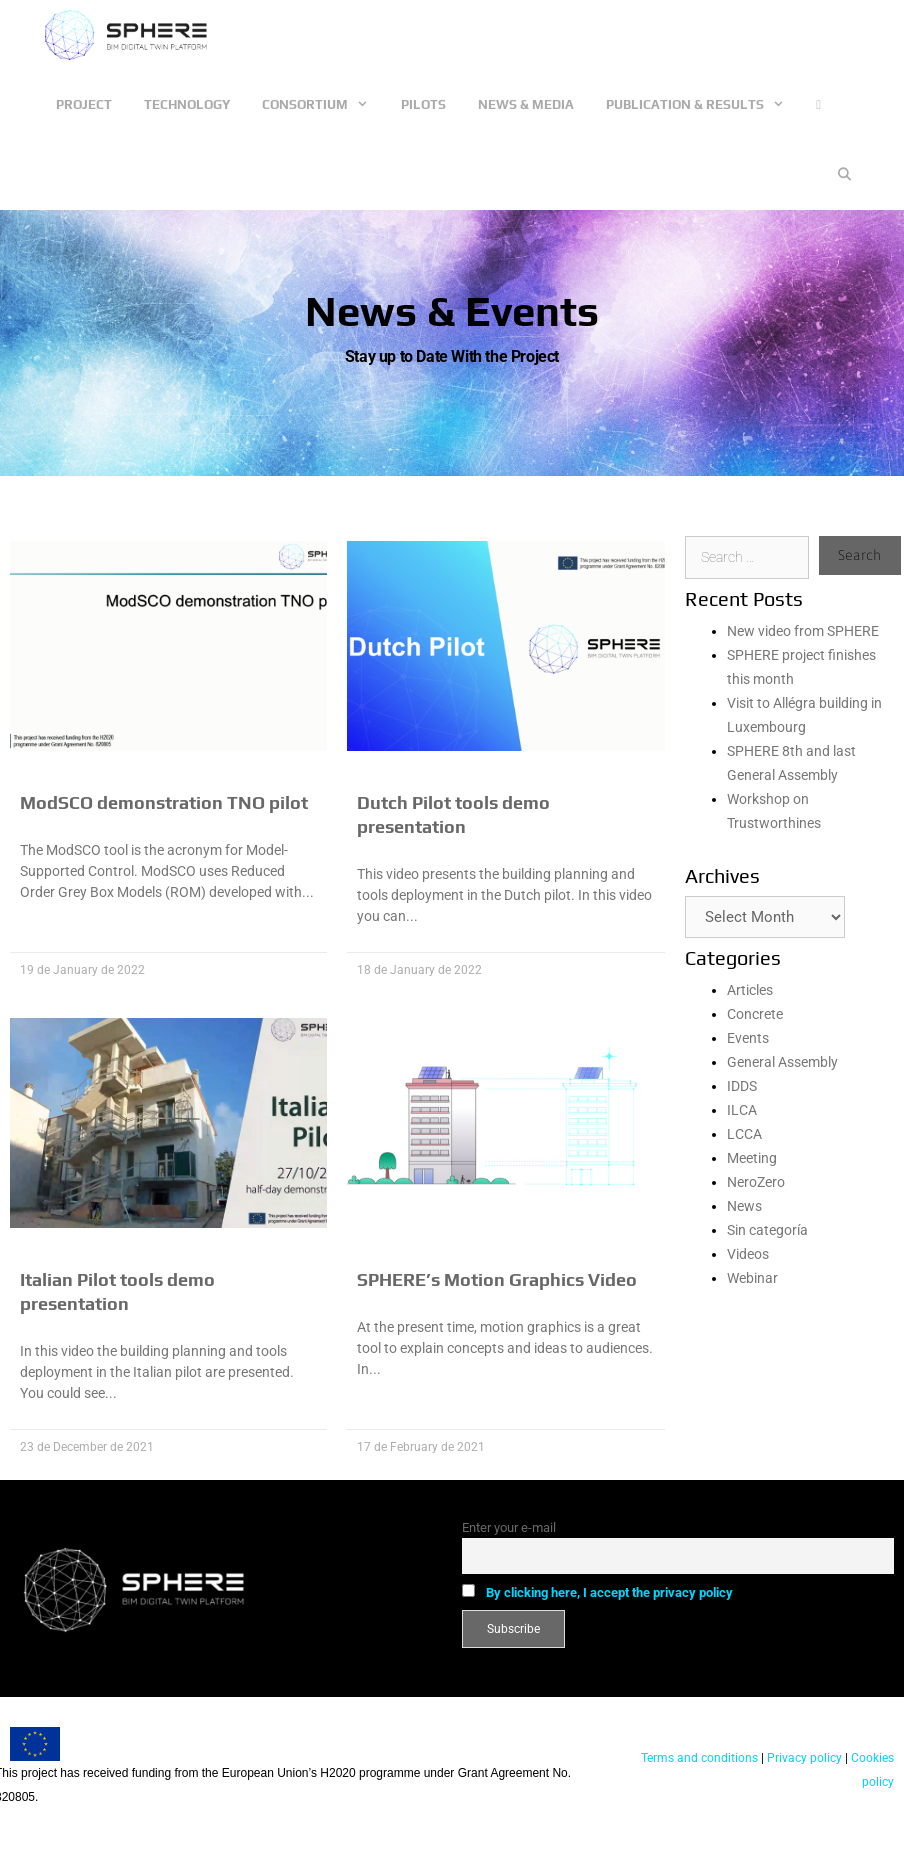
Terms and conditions (699, 1758)
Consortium (323, 105)
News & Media (526, 104)
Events (748, 1038)
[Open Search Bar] (844, 175)
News (744, 1206)
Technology (187, 104)
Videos (748, 1254)
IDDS (742, 1086)
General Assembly (782, 1062)
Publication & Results (703, 105)
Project (84, 104)
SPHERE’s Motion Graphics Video (497, 1279)
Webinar (752, 1278)
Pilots (423, 104)
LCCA (744, 1134)
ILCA (742, 1110)
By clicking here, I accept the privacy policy (609, 1592)
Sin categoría (767, 1230)
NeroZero (756, 1182)
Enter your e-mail (509, 1527)
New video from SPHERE (803, 631)
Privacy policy (803, 1758)
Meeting (752, 1158)
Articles (750, 990)
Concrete (755, 1014)
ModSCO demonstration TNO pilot (164, 802)
